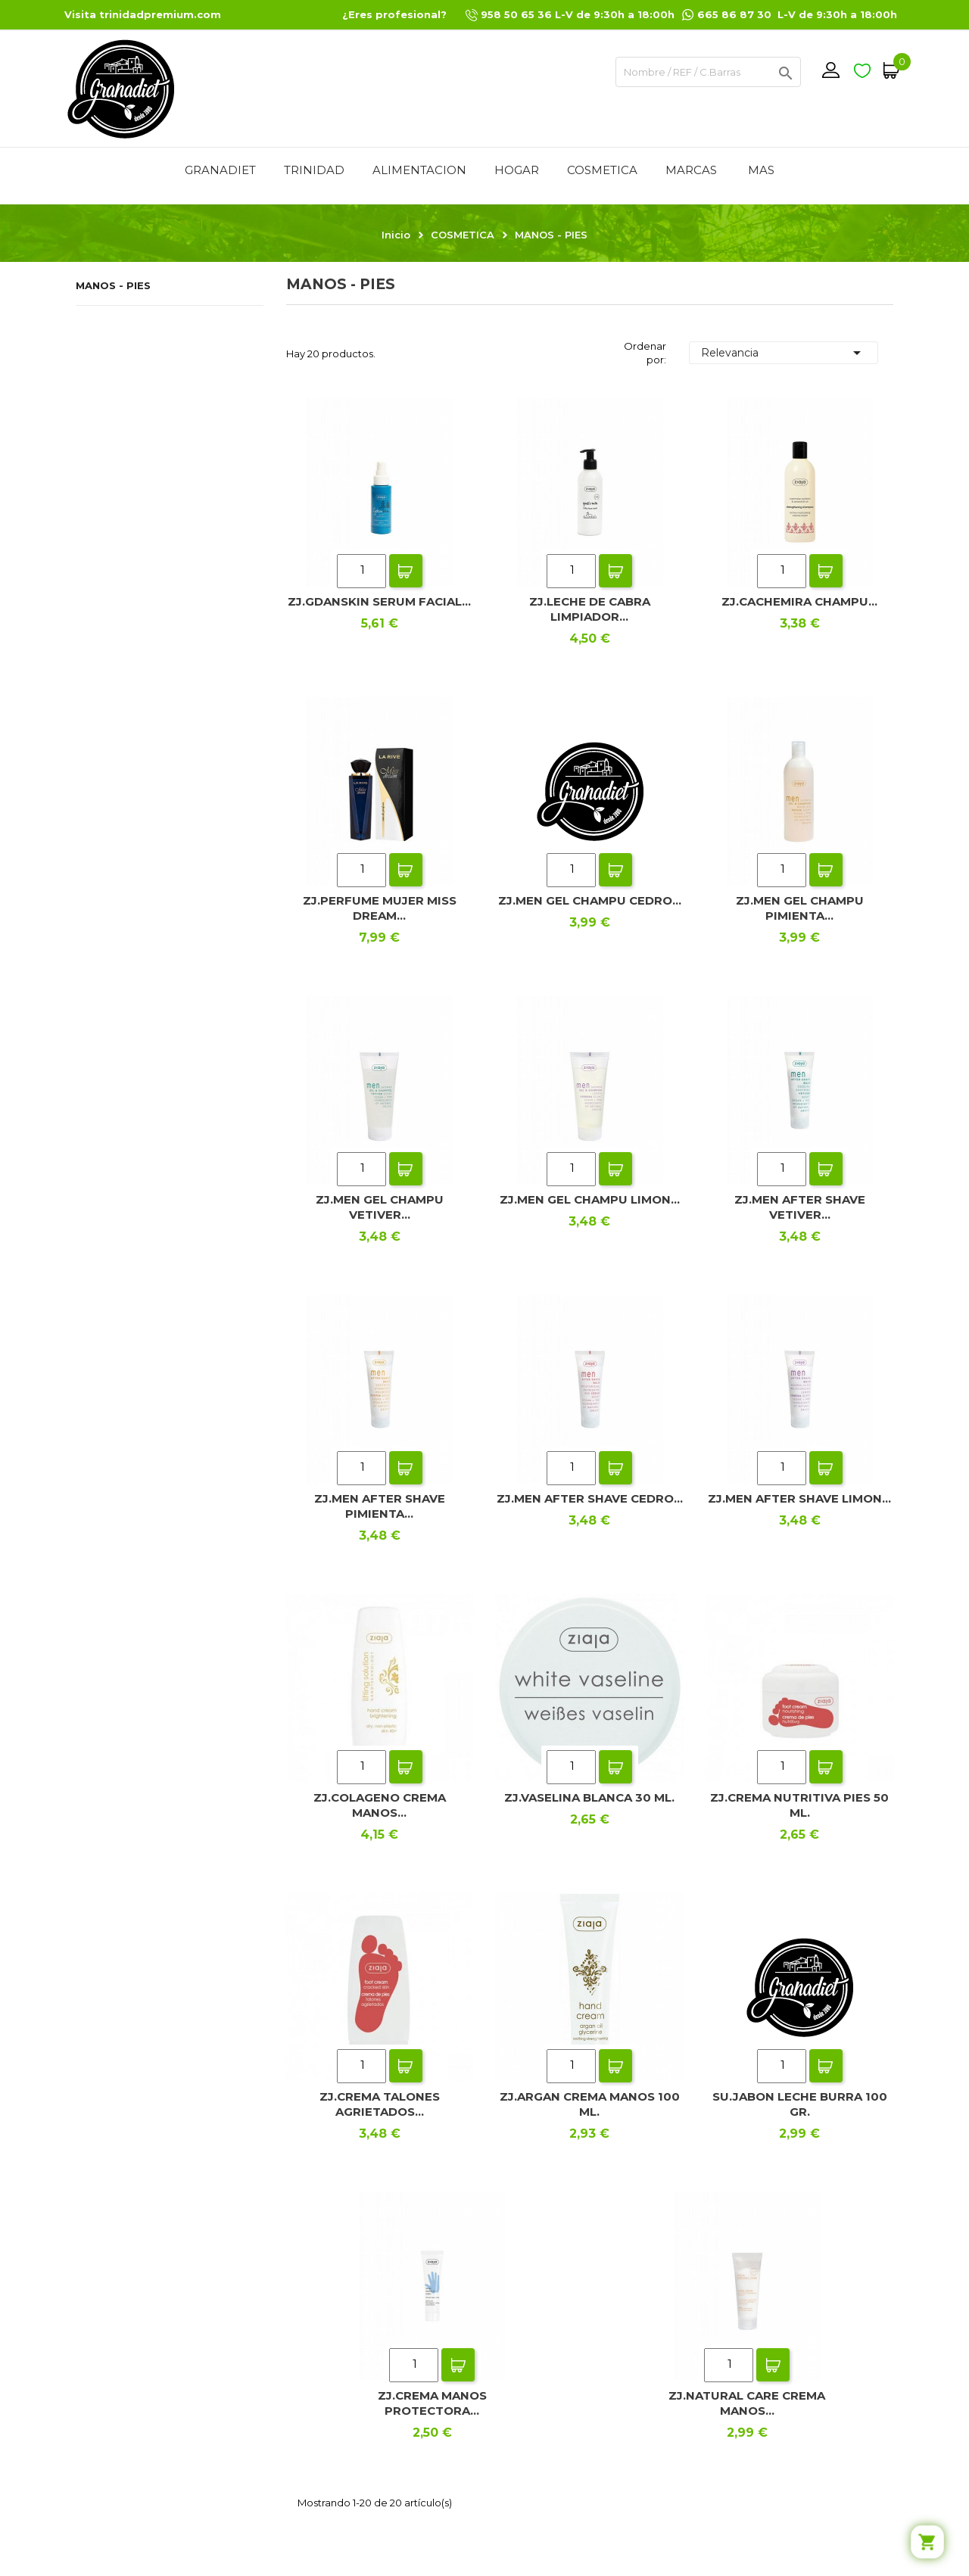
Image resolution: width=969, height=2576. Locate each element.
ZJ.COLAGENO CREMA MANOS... (379, 1805)
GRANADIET (220, 170)
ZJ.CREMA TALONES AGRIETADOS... (379, 2104)
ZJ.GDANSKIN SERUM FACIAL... (379, 601)
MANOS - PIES (113, 285)
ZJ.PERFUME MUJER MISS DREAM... (379, 908)
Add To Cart (405, 570)
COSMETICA (602, 170)
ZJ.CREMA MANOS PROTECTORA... (432, 2403)
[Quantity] (361, 571)
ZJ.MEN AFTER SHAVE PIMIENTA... (379, 1506)
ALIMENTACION (419, 170)
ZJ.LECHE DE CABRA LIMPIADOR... (589, 609)
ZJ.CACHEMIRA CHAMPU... (799, 601)
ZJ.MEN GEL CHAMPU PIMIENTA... (800, 908)
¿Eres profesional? (394, 14)
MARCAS (691, 170)
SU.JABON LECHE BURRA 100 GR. (799, 2104)
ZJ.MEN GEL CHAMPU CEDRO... (589, 900)
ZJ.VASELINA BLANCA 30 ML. (589, 1797)
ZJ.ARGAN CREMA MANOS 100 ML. (590, 2104)
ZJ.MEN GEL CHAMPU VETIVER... (380, 1207)
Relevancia (783, 353)
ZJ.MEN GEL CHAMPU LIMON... (590, 1199)
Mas (761, 170)
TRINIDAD (314, 170)
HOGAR (516, 170)
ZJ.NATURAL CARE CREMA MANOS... (746, 2403)
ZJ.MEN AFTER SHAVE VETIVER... (799, 1207)
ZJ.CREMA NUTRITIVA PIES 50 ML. (799, 1805)
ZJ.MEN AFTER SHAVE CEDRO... (590, 1498)
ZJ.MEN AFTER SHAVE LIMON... (799, 1498)
